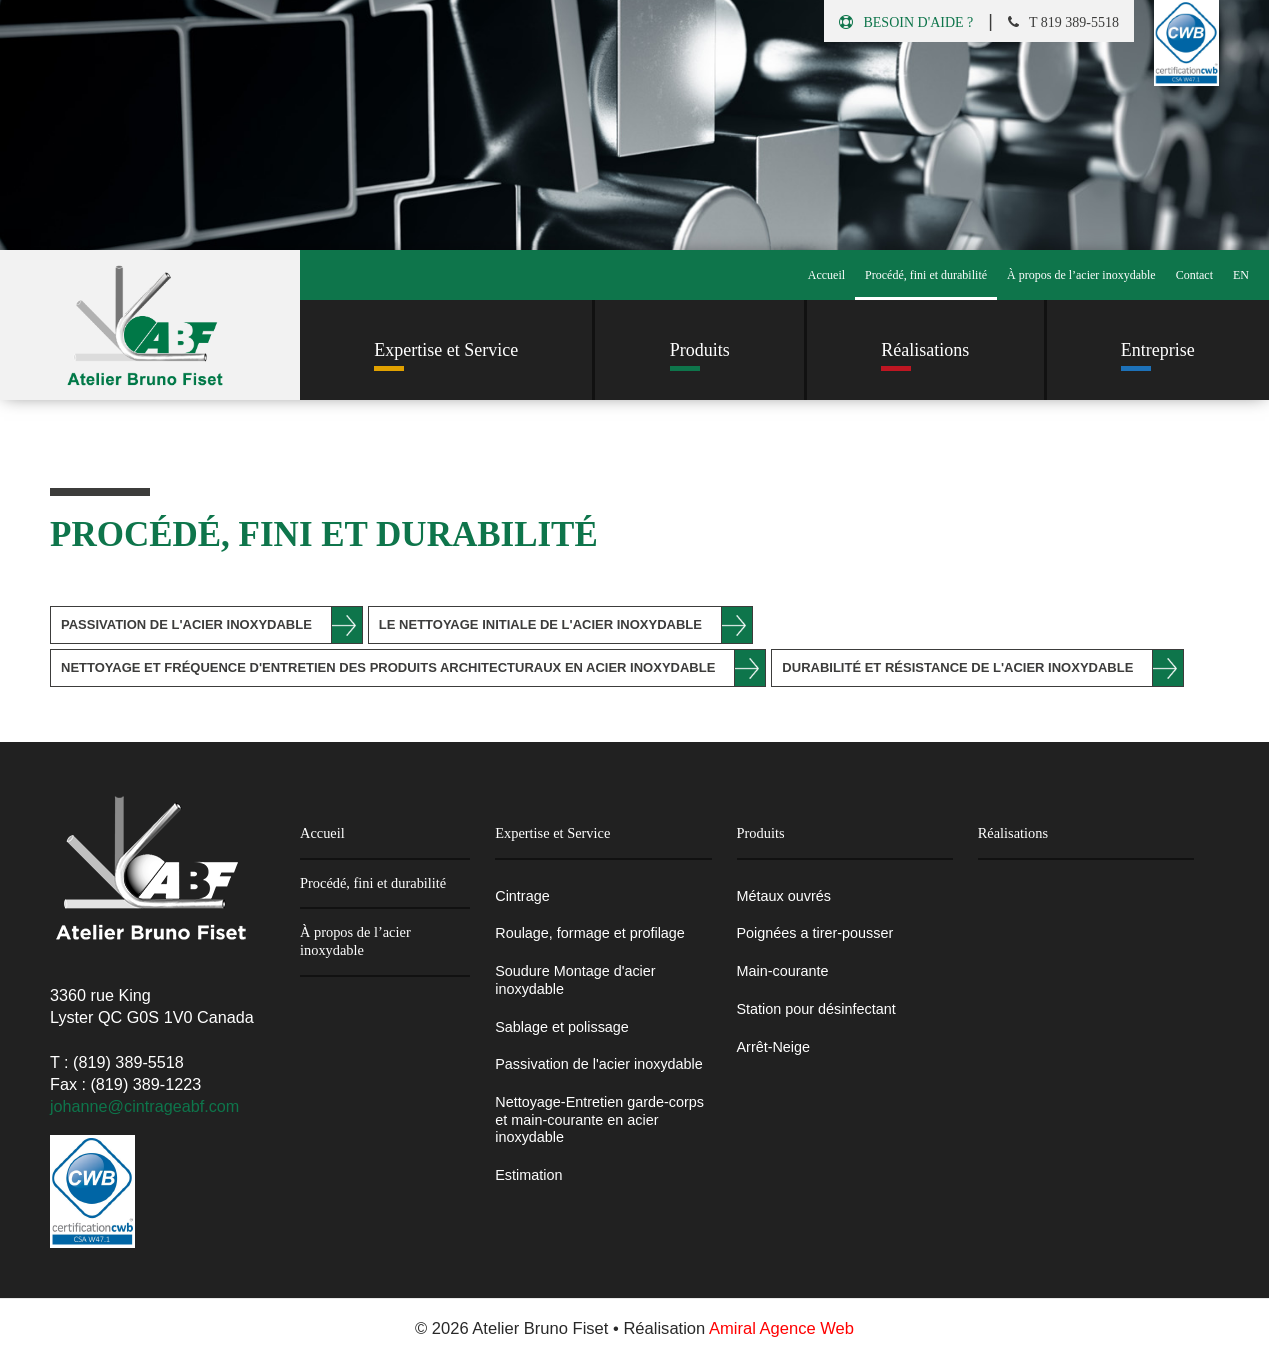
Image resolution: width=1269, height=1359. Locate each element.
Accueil (826, 275)
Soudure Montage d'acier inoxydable (575, 980)
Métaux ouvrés (784, 896)
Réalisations (1013, 833)
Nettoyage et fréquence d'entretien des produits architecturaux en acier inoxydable (388, 667)
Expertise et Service (552, 833)
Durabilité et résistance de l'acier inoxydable (957, 667)
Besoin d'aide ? (906, 22)
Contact (1194, 275)
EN (1241, 275)
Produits (761, 833)
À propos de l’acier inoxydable (1081, 275)
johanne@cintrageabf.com (144, 1106)
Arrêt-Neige (774, 1047)
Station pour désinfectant (816, 1009)
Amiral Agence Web (781, 1328)
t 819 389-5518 (1063, 22)
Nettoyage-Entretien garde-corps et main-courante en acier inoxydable (599, 1119)
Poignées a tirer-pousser (815, 933)
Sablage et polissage (562, 1027)
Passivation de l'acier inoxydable (186, 624)
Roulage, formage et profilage (590, 933)
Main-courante (783, 971)
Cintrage (522, 896)
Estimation (528, 1175)
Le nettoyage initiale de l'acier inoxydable (540, 624)
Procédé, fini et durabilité (926, 275)
